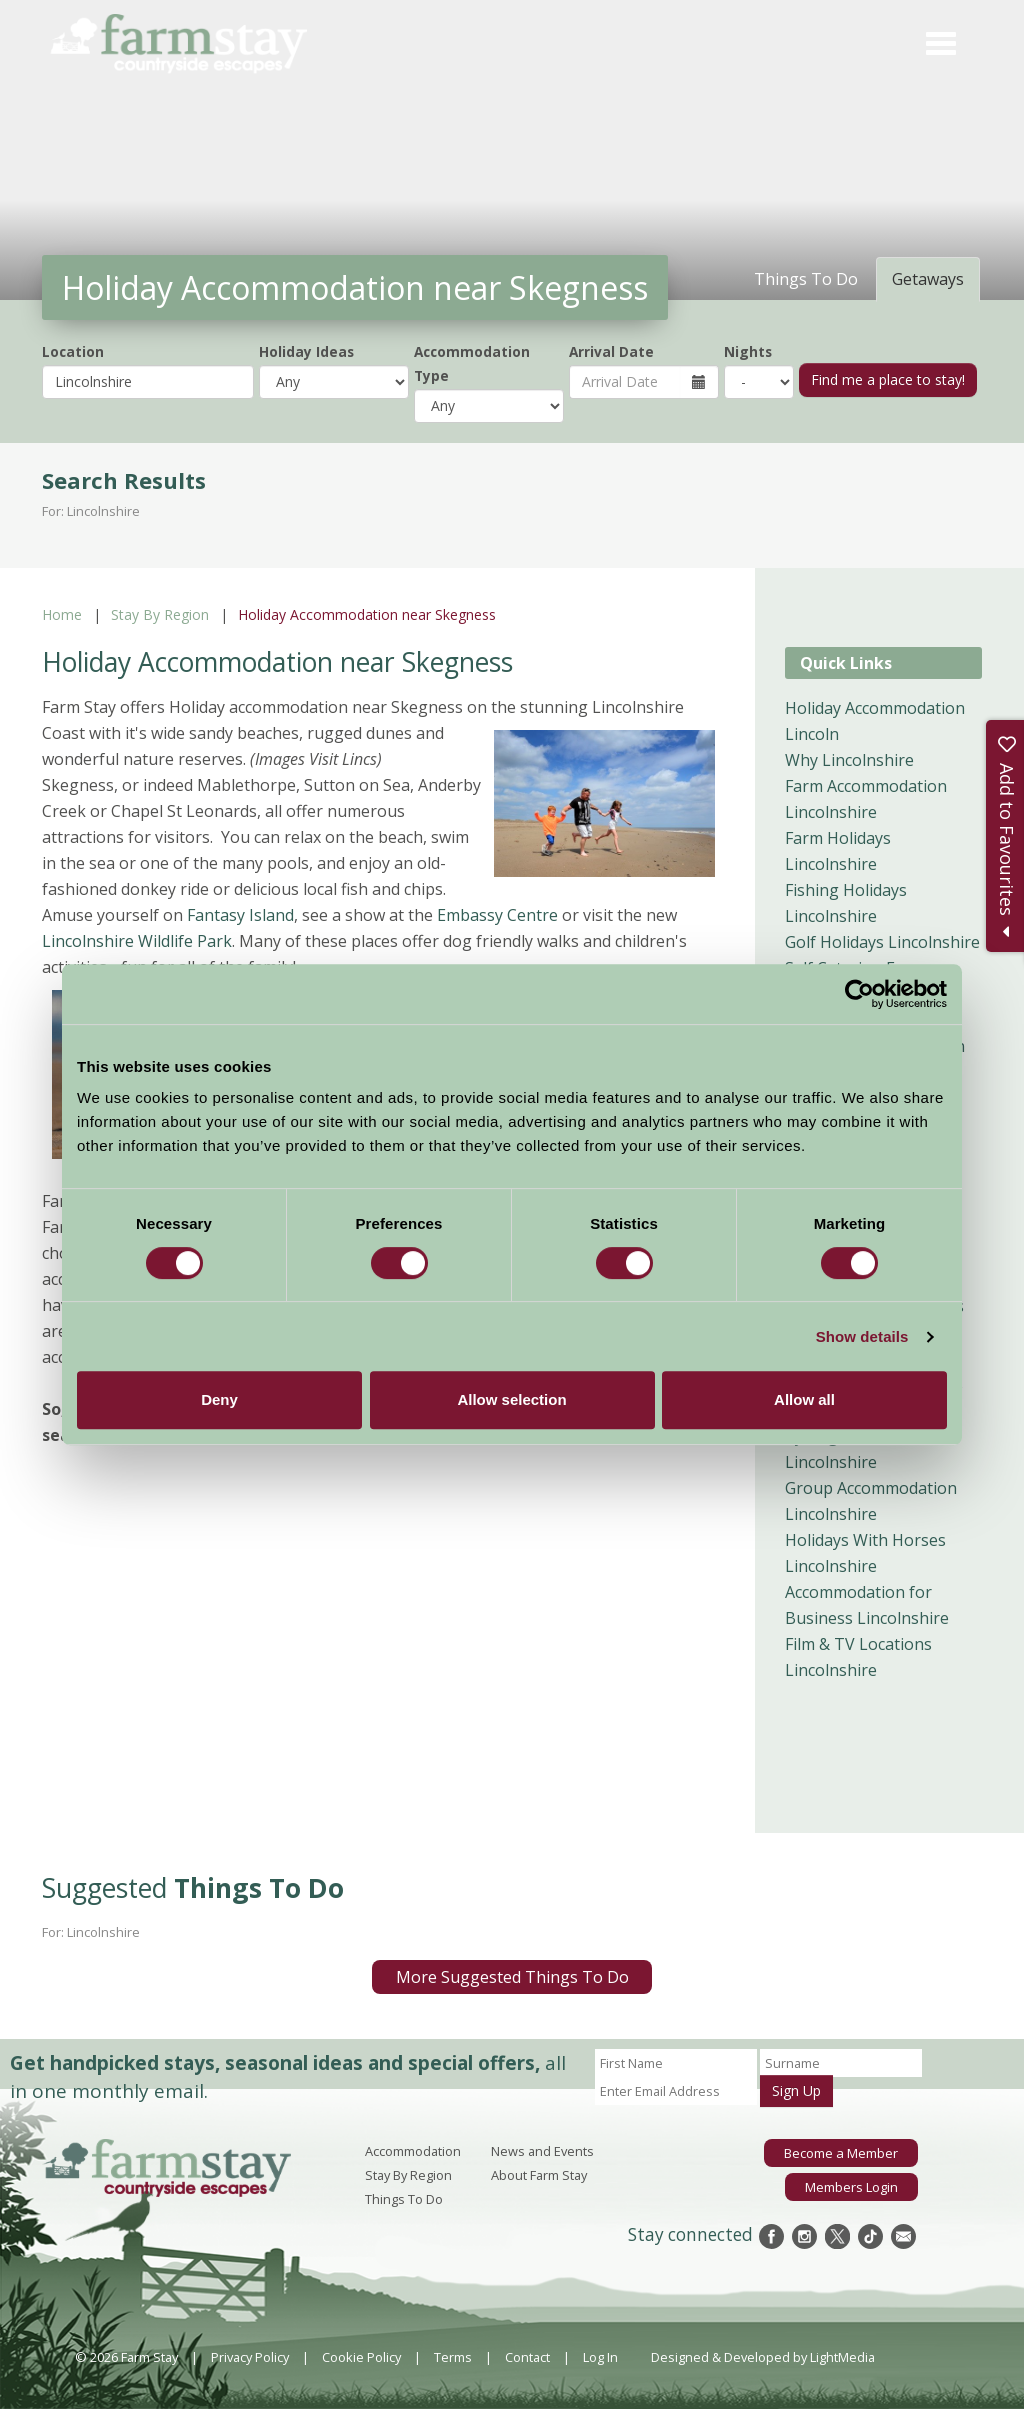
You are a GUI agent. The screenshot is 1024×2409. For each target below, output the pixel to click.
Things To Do (404, 2199)
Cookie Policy (361, 2357)
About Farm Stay (539, 2175)
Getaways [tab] (928, 279)
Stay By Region (160, 614)
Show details (862, 1336)
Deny (219, 1399)
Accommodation (413, 2151)
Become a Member (841, 2153)
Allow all (804, 1399)
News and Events (542, 2151)
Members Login (851, 2186)
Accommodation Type (472, 363)
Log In (600, 2357)
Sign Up (796, 2090)
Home (62, 614)
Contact (527, 2357)
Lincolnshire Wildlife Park (137, 941)
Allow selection (511, 1399)
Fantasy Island (240, 915)
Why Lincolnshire (849, 760)
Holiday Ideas (306, 351)
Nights (748, 351)
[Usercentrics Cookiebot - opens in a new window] (859, 994)
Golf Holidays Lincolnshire (882, 942)
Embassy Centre (497, 915)
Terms (453, 2357)
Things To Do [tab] (806, 279)
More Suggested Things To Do (512, 1977)
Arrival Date (611, 351)
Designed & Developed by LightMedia (763, 2357)
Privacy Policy (250, 2357)
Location (73, 351)
